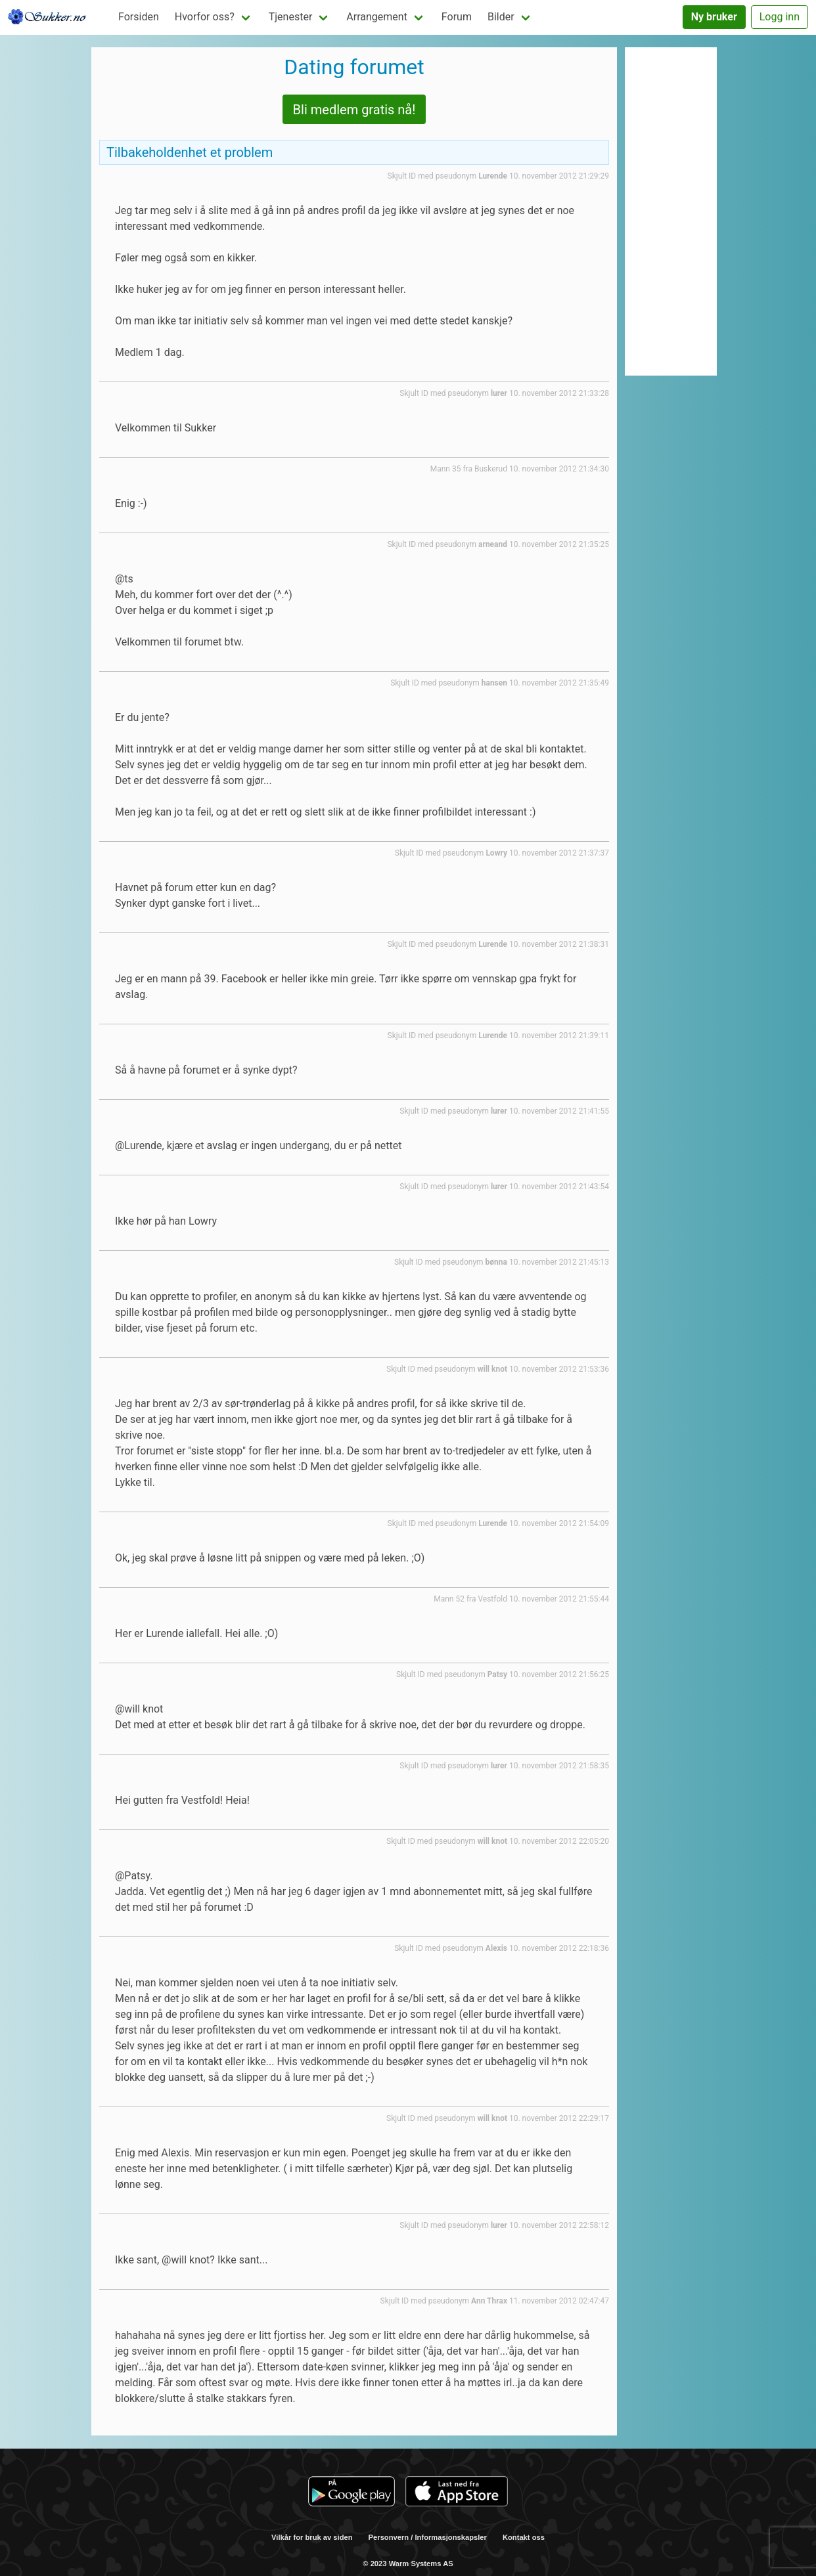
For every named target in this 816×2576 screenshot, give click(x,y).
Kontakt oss (524, 2537)
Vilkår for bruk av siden (312, 2537)
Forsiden (138, 17)
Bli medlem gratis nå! (354, 110)
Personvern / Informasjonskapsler (428, 2537)
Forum (457, 17)
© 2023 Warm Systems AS (408, 2563)
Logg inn (779, 17)
